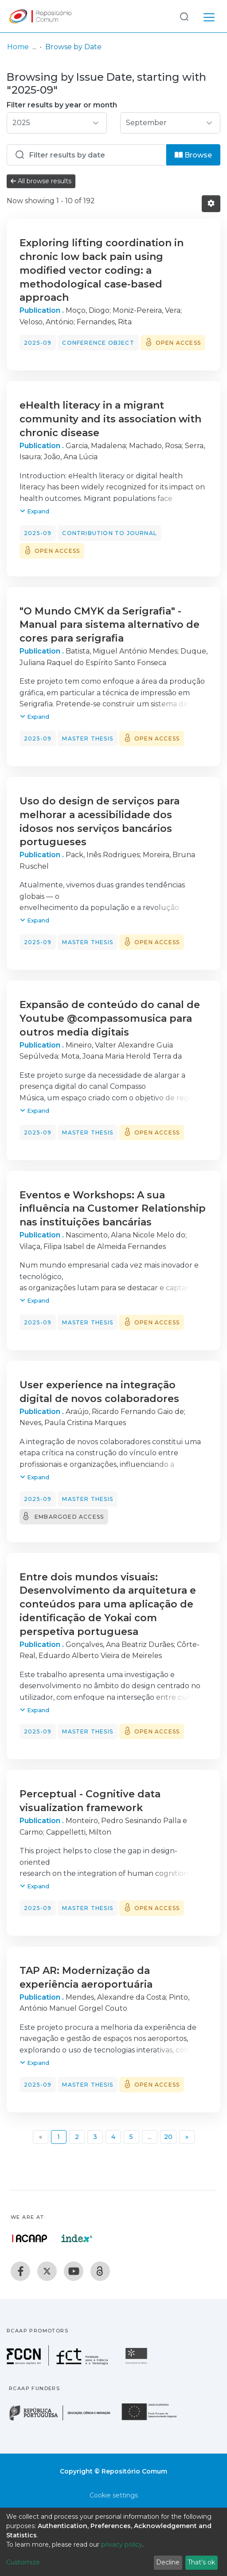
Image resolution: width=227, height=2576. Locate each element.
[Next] (187, 2137)
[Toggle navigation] (209, 16)
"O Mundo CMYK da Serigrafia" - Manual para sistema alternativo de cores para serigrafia (110, 625)
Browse (193, 155)
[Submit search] (184, 16)
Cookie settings (114, 2495)
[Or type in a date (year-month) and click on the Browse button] (86, 154)
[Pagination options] (211, 203)
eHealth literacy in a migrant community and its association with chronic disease (110, 419)
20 (168, 2137)
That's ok (201, 2562)
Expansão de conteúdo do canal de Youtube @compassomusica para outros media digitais (110, 1018)
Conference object (98, 342)
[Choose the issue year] (57, 123)
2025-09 (37, 342)
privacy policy (121, 2544)
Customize (23, 2562)
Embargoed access (69, 1516)
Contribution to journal (109, 533)
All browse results (41, 181)
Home (18, 47)
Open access (178, 342)
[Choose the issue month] (170, 123)
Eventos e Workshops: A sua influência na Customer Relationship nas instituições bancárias (113, 1209)
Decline (168, 2562)
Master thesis (87, 738)
